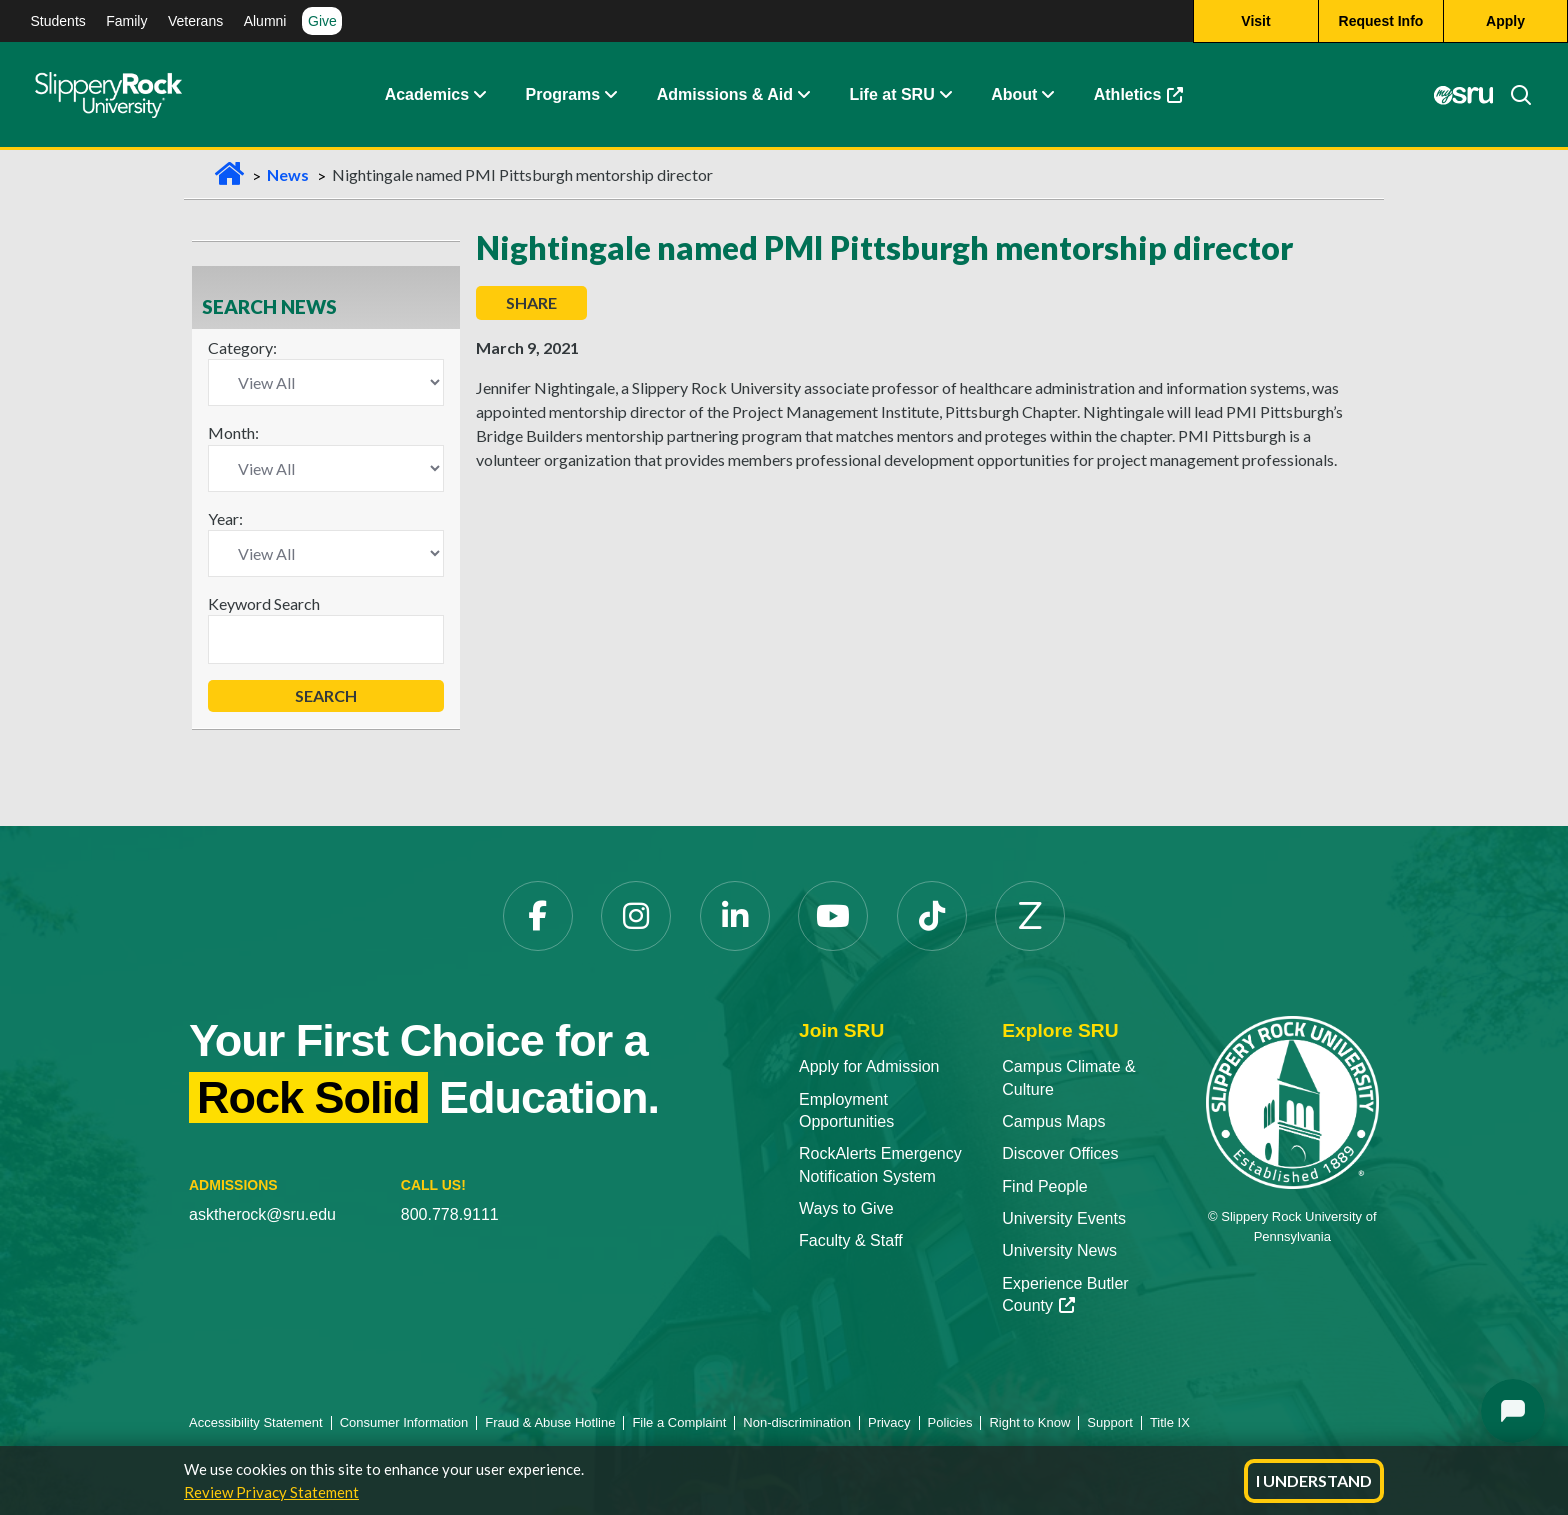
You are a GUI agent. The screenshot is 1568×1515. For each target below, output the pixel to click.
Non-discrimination (797, 1422)
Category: (242, 347)
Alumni (265, 21)
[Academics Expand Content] (479, 95)
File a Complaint (679, 1422)
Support (1110, 1422)
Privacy (889, 1422)
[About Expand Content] (610, 95)
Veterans (195, 21)
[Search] (1513, 95)
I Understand (1314, 1480)
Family (126, 21)
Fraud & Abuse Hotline (550, 1422)
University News (1059, 1250)
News (288, 174)
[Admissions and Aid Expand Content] (804, 95)
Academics (427, 94)
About (1014, 94)
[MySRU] (1464, 95)
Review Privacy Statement (271, 1492)
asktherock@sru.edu (262, 1214)
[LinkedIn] (735, 916)
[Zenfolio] (1030, 916)
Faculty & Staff (851, 1240)
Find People (1044, 1186)
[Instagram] (636, 916)
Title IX (1170, 1422)
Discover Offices (1060, 1153)
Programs (563, 94)
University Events (1064, 1218)
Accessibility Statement (256, 1422)
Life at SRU (891, 94)
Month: (233, 432)
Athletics (1139, 94)
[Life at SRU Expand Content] (945, 95)
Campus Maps (1053, 1121)
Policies (950, 1422)
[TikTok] (932, 916)
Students (58, 21)
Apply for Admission (869, 1066)
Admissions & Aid (725, 94)
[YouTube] (833, 916)
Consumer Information (404, 1422)
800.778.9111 (450, 1214)
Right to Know (1029, 1422)
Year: (225, 518)
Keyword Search (264, 603)
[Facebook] (538, 916)
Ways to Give (846, 1208)
